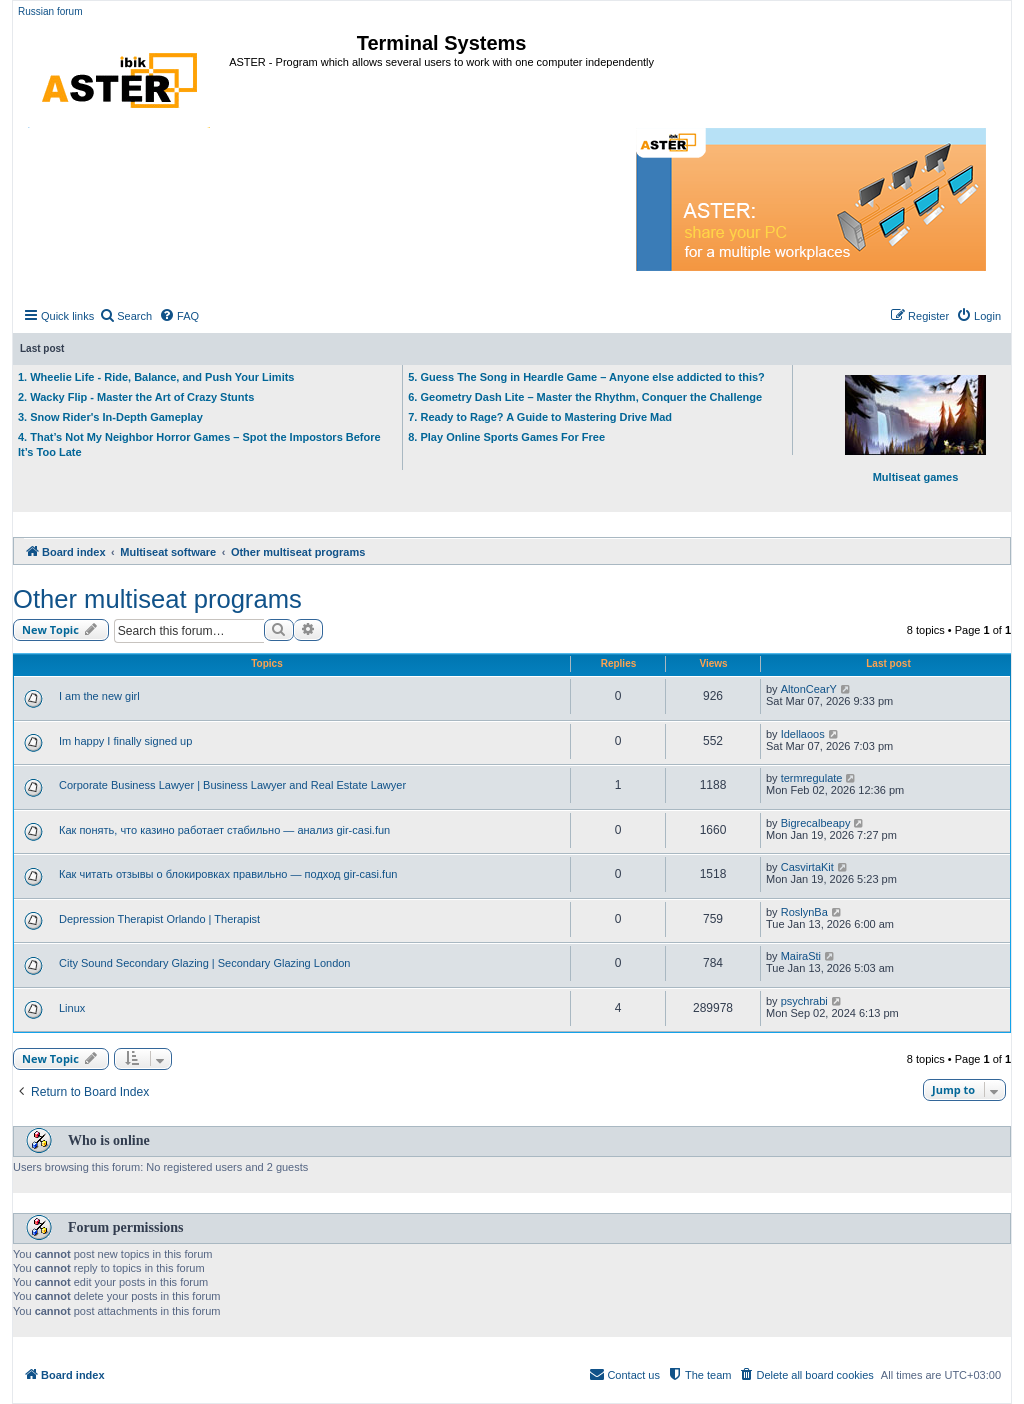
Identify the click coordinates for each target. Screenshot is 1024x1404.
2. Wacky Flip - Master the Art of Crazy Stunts (136, 397)
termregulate (812, 778)
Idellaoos (803, 734)
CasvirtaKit (807, 867)
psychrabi (804, 1001)
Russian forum (50, 11)
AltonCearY (809, 689)
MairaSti (801, 956)
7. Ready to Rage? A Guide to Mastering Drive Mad (540, 417)
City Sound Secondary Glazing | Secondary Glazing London (204, 963)
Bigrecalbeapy (816, 823)
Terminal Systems (442, 43)
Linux (72, 1008)
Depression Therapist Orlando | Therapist (159, 919)
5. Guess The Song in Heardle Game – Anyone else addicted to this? (586, 377)
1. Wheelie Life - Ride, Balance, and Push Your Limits (156, 377)
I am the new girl (99, 696)
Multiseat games (915, 429)
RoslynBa (804, 912)
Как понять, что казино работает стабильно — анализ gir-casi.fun (224, 830)
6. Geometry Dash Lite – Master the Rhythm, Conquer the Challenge (585, 397)
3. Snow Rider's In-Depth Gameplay (110, 417)
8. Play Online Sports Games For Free (506, 437)
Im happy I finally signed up (125, 741)
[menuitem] (125, 316)
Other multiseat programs (157, 599)
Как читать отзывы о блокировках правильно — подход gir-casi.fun (228, 874)
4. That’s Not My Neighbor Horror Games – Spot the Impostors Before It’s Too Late (199, 444)
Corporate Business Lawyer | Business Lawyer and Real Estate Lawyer (232, 785)
